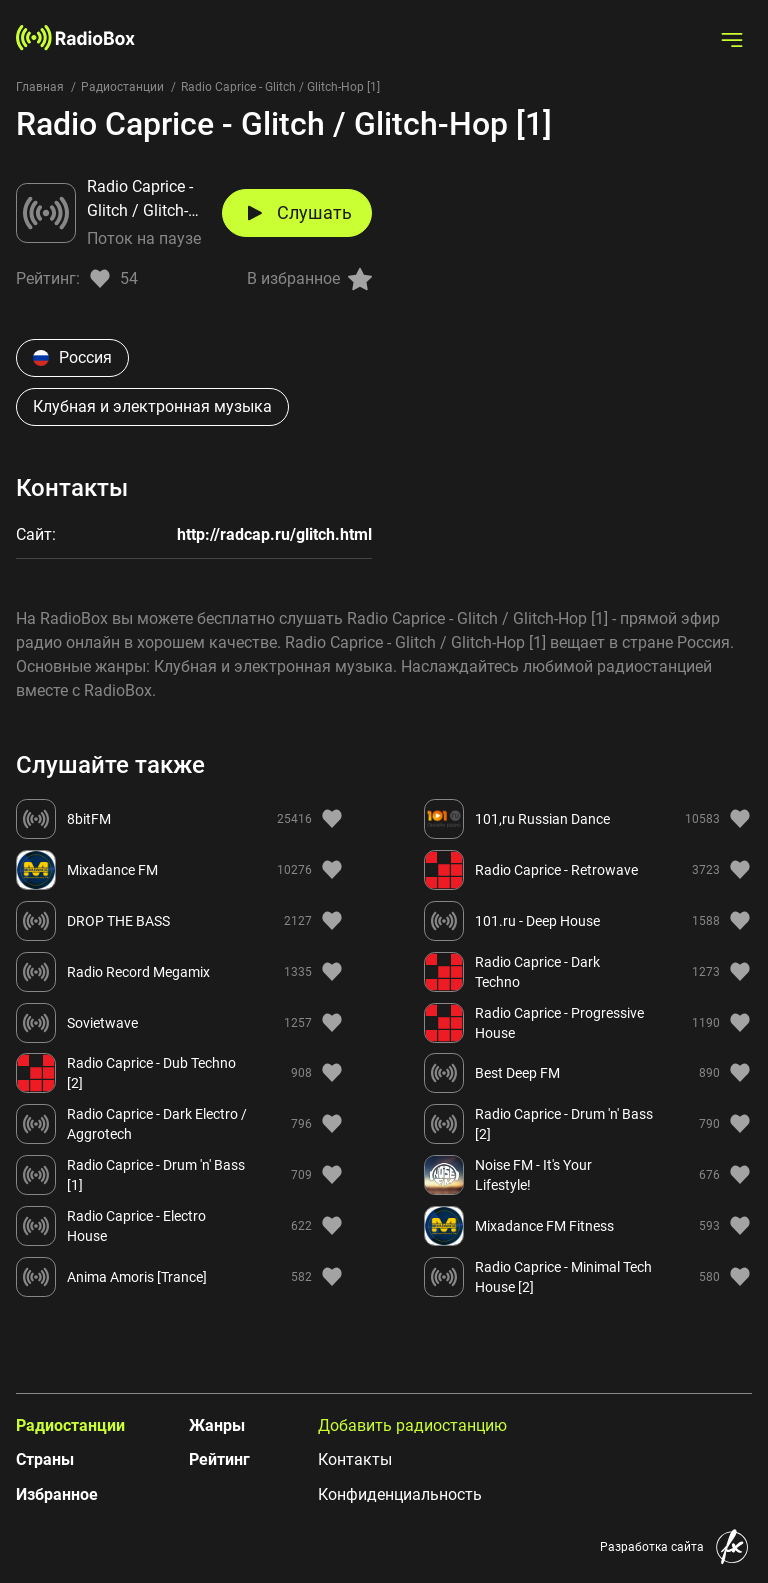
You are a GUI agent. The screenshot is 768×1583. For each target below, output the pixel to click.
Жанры (217, 1425)
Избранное (57, 1494)
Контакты (355, 1459)
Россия (72, 357)
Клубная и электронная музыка (152, 406)
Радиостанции (122, 87)
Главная (40, 87)
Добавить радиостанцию (412, 1425)
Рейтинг (219, 1459)
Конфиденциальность (400, 1494)
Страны (45, 1459)
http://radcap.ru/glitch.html (274, 534)
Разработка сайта (652, 1547)
